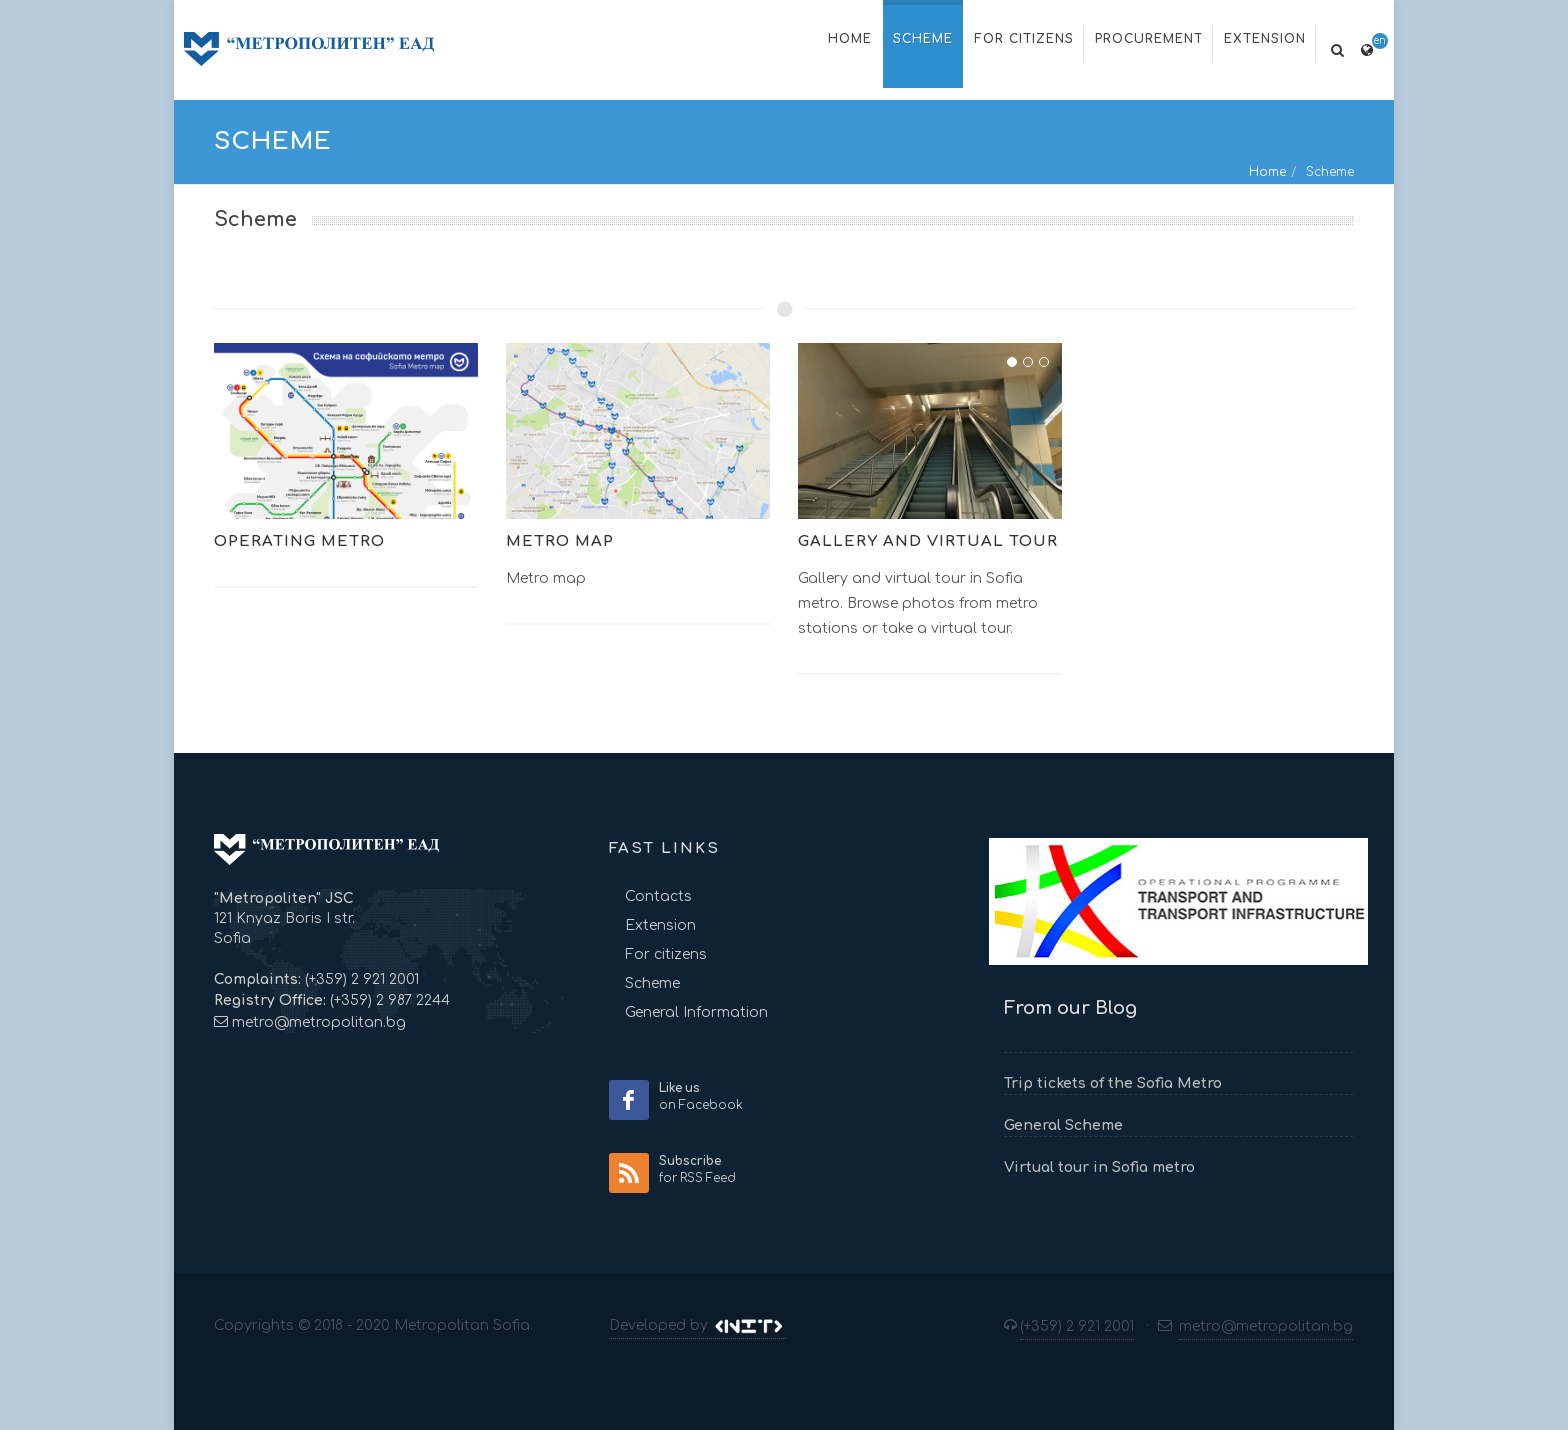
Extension (660, 925)
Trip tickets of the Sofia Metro (1113, 1083)
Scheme (652, 983)
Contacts (658, 896)
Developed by (697, 1326)
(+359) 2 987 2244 (388, 1000)
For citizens (666, 954)
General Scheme (1063, 1125)
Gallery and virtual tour (928, 541)
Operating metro (299, 541)
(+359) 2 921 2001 (360, 979)
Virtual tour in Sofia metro (1099, 1167)
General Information (696, 1012)
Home (1267, 172)
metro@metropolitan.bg (319, 1022)
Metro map (560, 541)
